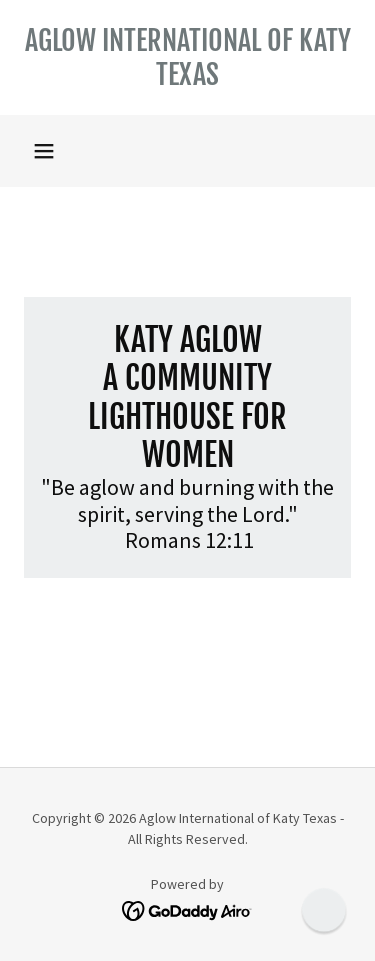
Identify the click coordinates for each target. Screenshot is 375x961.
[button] (44, 151)
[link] (187, 57)
